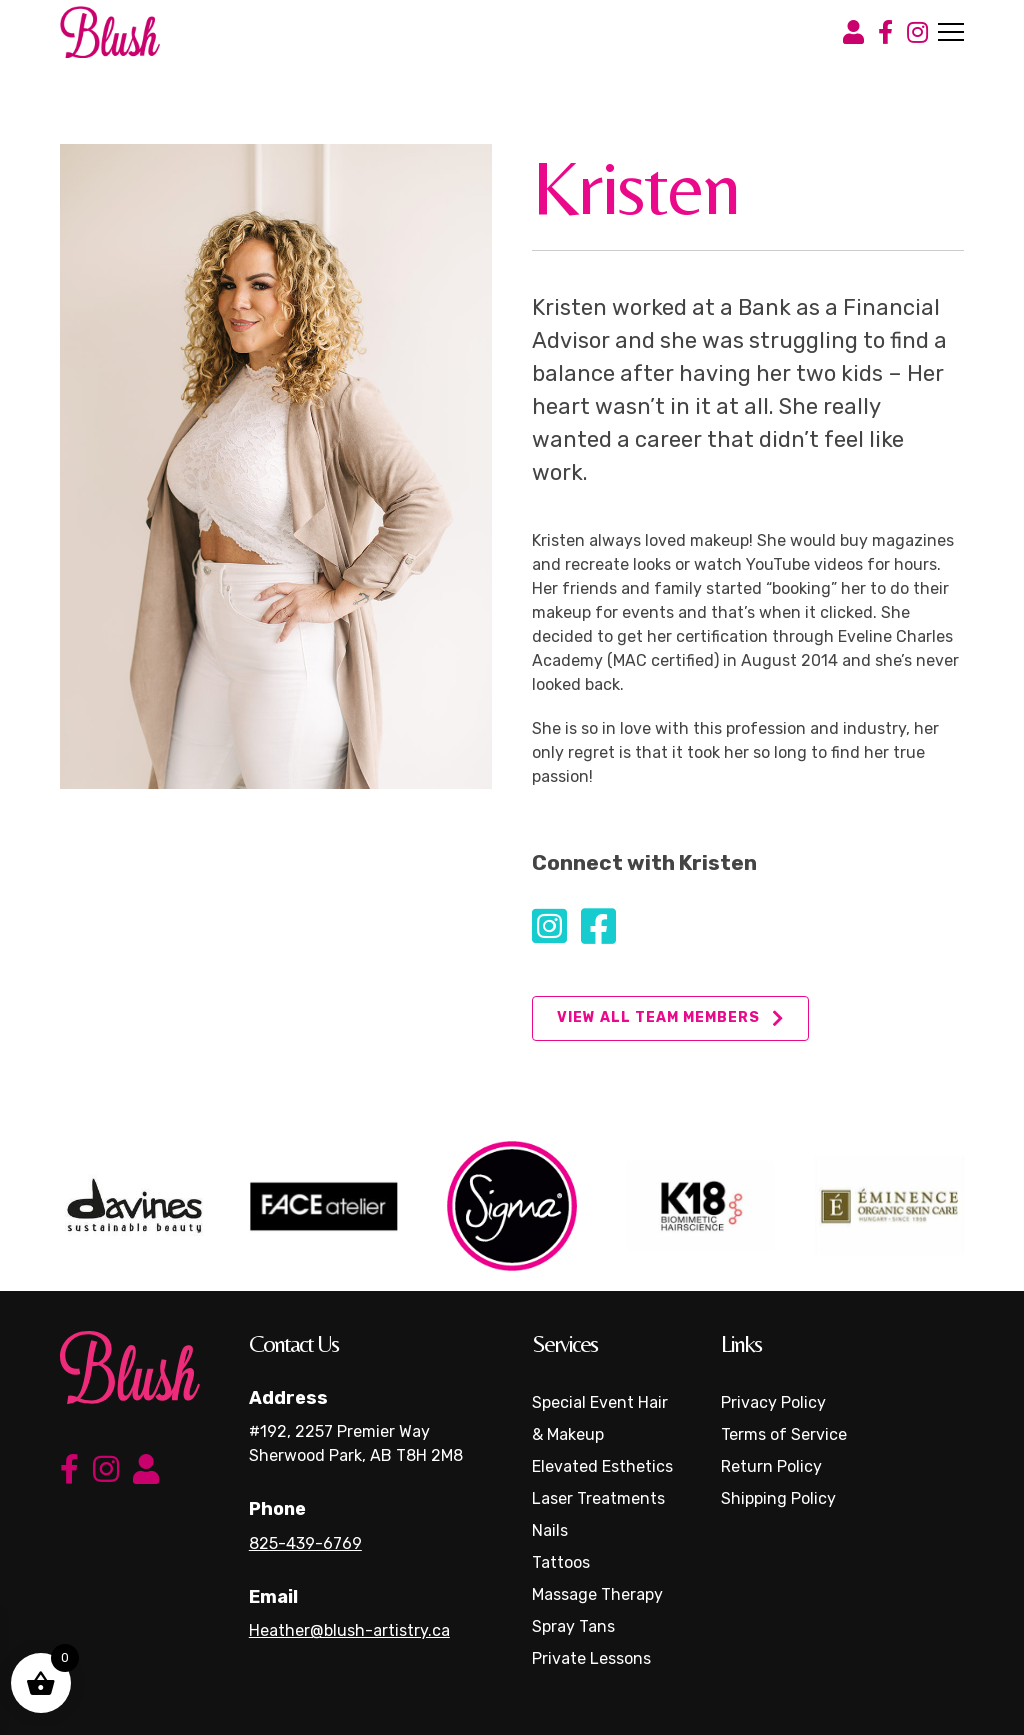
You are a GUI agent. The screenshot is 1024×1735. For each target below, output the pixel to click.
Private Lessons (591, 1658)
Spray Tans (573, 1626)
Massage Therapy (597, 1594)
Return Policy (771, 1466)
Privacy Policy (773, 1402)
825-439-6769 (305, 1543)
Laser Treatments (598, 1498)
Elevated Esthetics (602, 1466)
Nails (550, 1530)
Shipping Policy (778, 1498)
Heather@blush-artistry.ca (349, 1630)
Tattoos (561, 1562)
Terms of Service (784, 1434)
